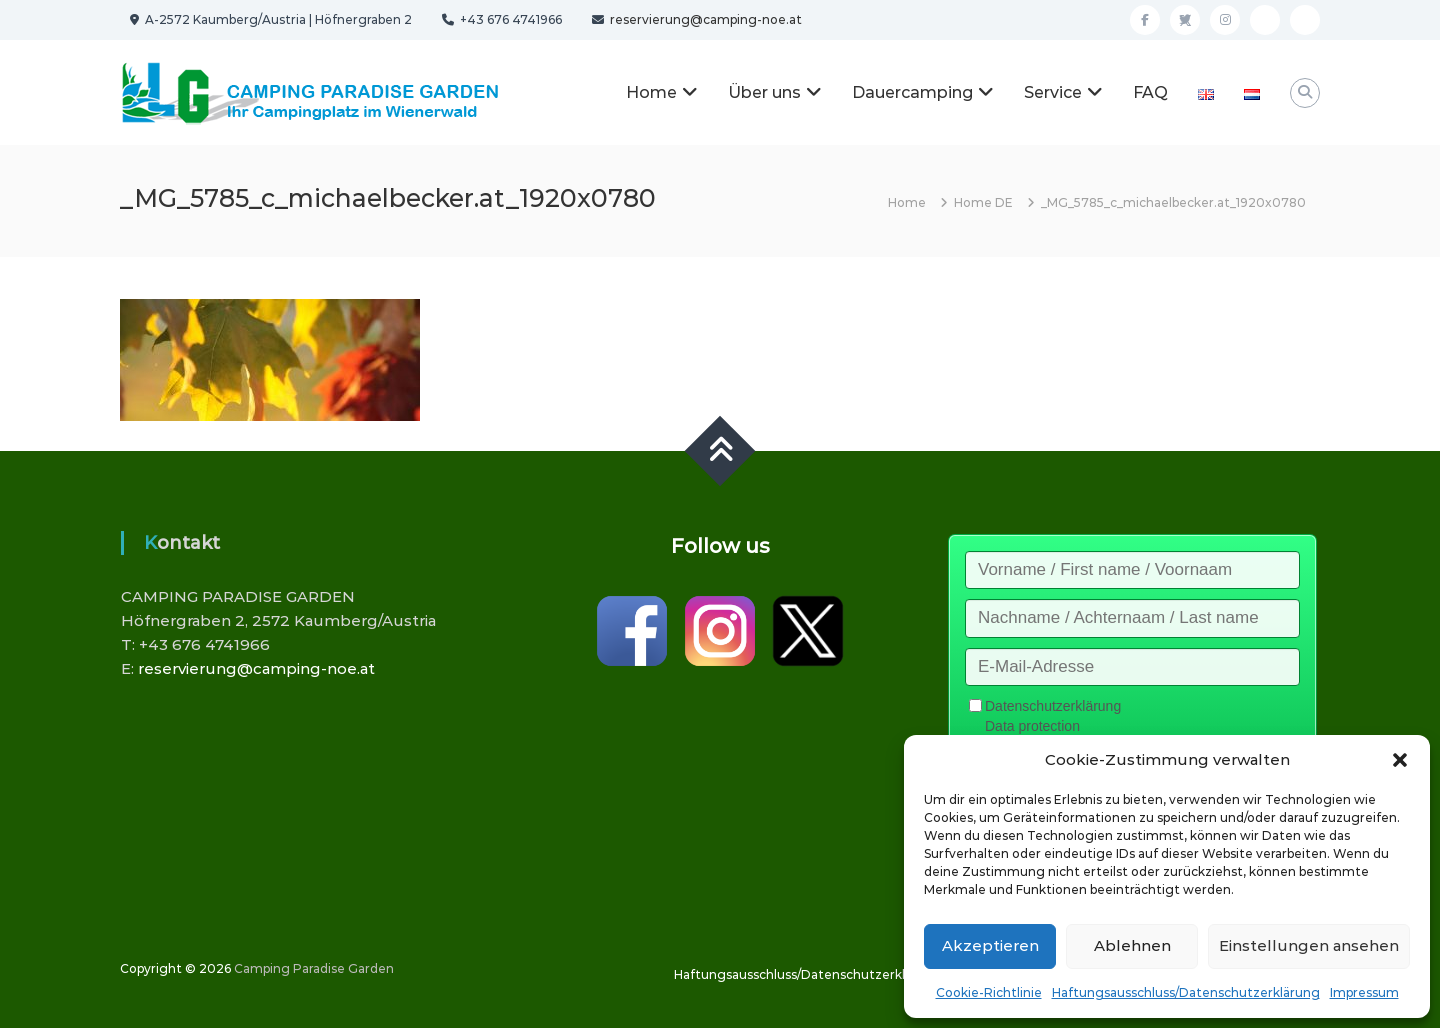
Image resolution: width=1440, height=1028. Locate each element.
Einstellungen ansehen (1309, 945)
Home (651, 92)
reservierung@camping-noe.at (704, 19)
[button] (1400, 760)
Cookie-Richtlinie (989, 992)
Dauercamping (912, 92)
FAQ (1150, 92)
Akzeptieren (990, 945)
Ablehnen (1132, 945)
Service (1053, 92)
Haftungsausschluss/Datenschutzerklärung (1186, 992)
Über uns (764, 92)
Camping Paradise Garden (314, 968)
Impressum (1364, 992)
